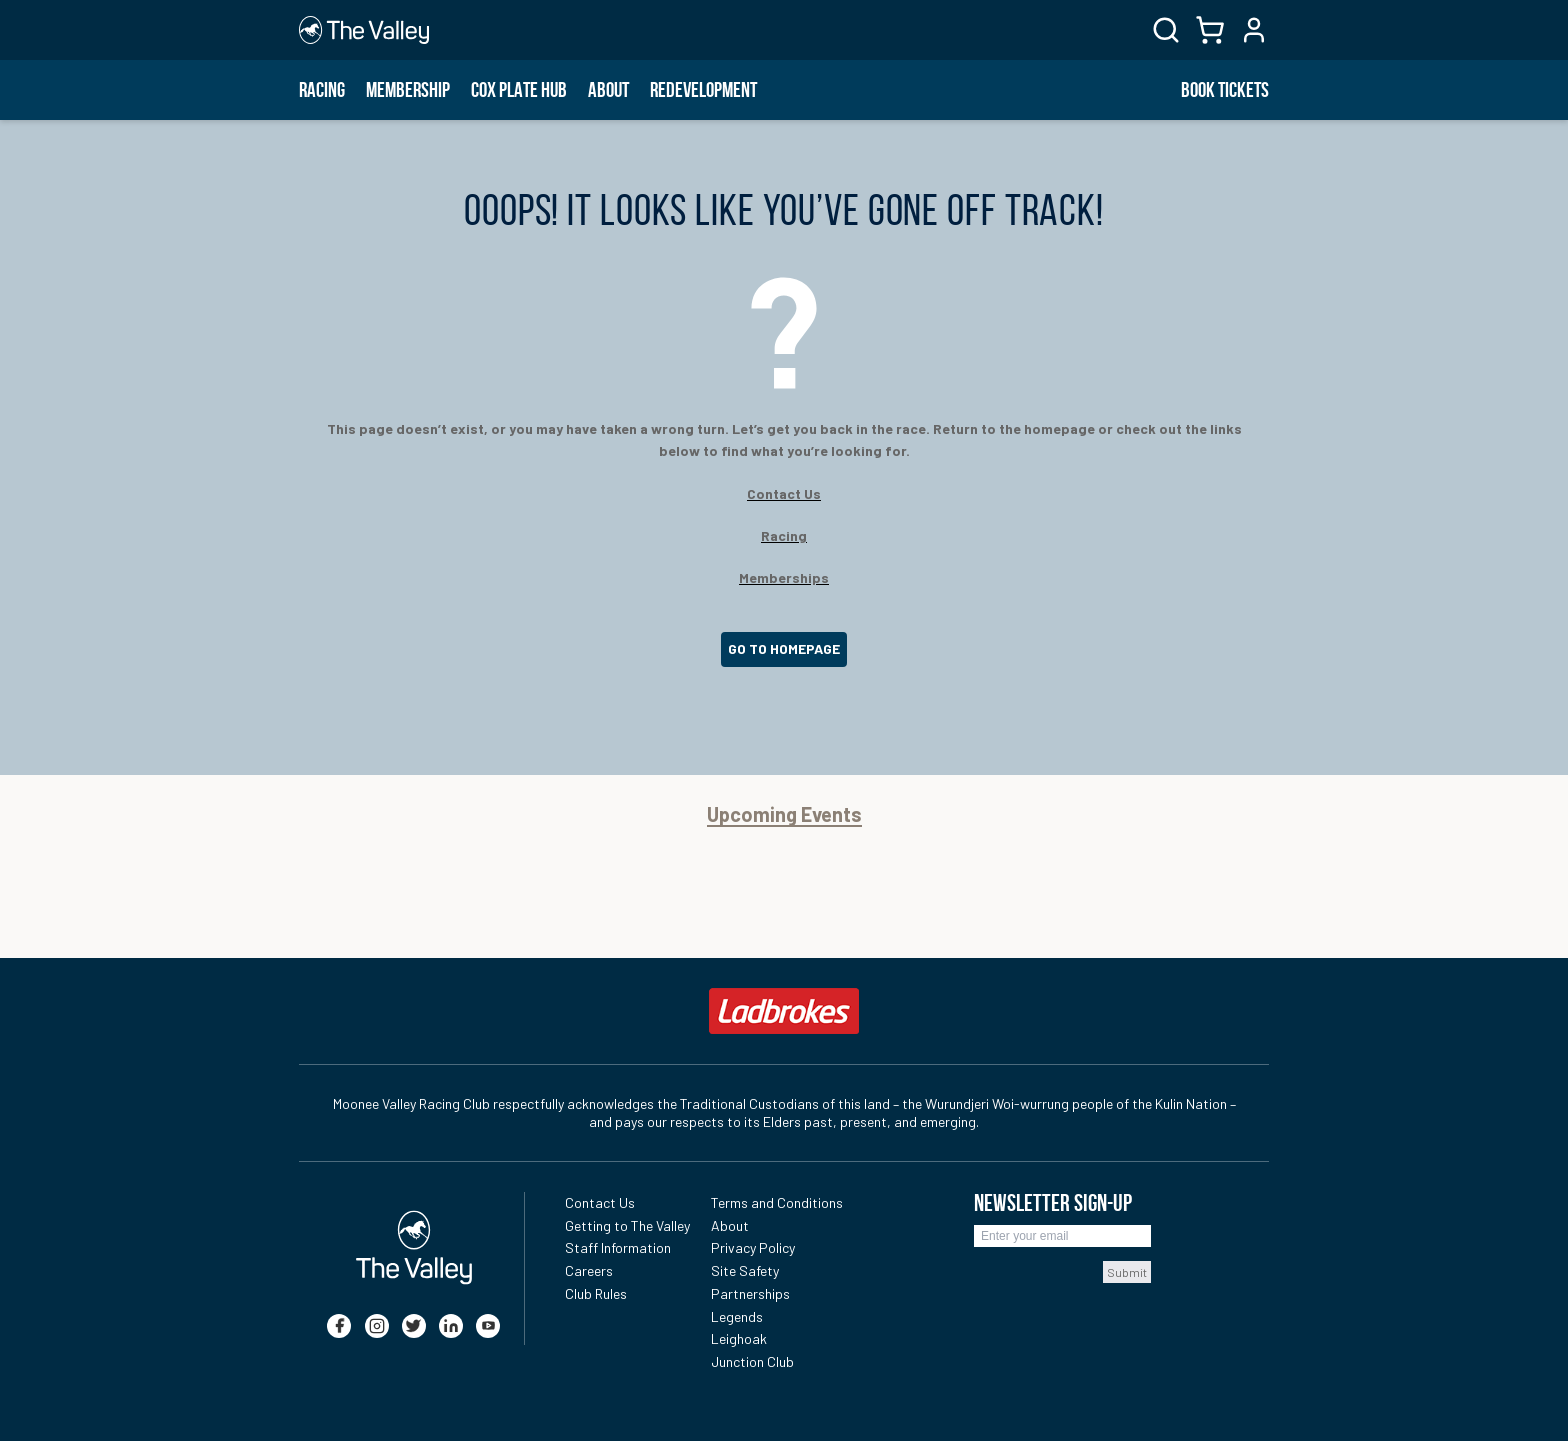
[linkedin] (451, 1326)
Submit (1127, 1272)
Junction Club (752, 1361)
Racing (322, 90)
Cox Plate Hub (519, 90)
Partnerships (750, 1293)
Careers (589, 1270)
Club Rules (596, 1293)
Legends (737, 1316)
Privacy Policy (753, 1247)
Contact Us (600, 1202)
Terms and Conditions (777, 1202)
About (608, 90)
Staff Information (618, 1247)
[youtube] (488, 1326)
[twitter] (414, 1326)
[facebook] (339, 1326)
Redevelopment (703, 90)
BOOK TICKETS (1225, 90)
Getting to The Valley (627, 1225)
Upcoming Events (784, 814)
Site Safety (745, 1270)
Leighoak (739, 1338)
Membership (408, 90)
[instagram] (377, 1326)
